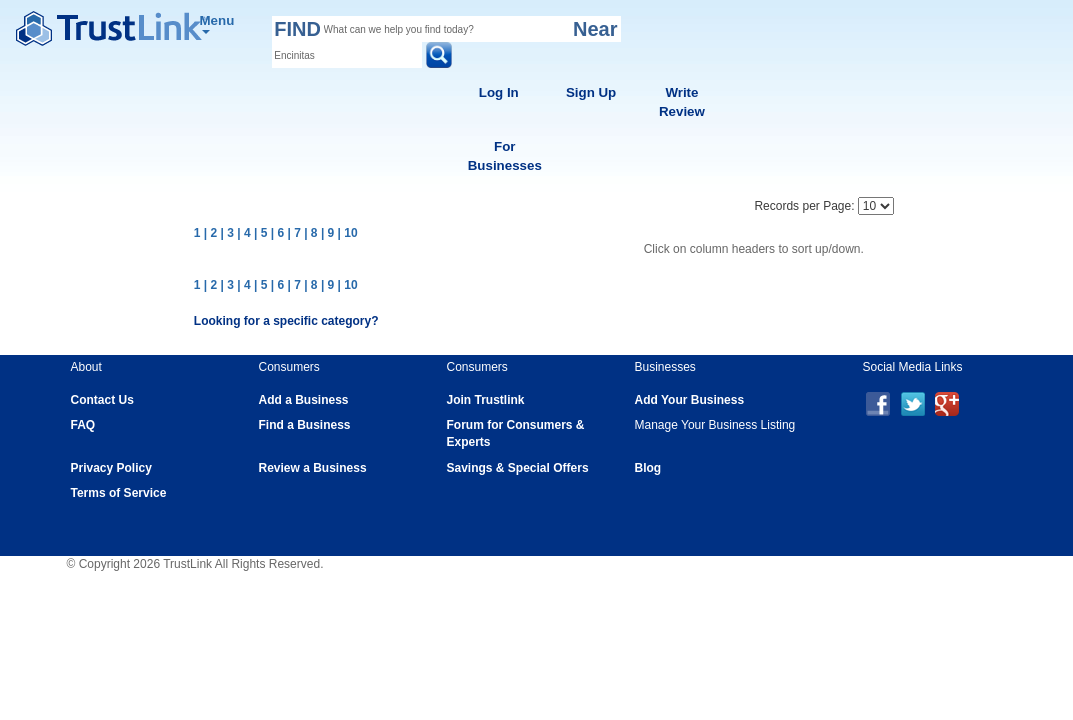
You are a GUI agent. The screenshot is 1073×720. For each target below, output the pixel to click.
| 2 (210, 233)
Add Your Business (690, 400)
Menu (217, 23)
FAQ (83, 425)
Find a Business (305, 425)
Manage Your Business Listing (715, 425)
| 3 (227, 233)
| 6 (277, 233)
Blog (648, 468)
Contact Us (102, 400)
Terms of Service (119, 493)
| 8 (310, 233)
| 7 (293, 233)
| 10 (348, 233)
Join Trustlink (486, 400)
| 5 (260, 233)
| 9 (327, 233)
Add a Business (304, 400)
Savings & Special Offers (518, 468)
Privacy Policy (111, 468)
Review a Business (313, 468)
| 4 (243, 233)
